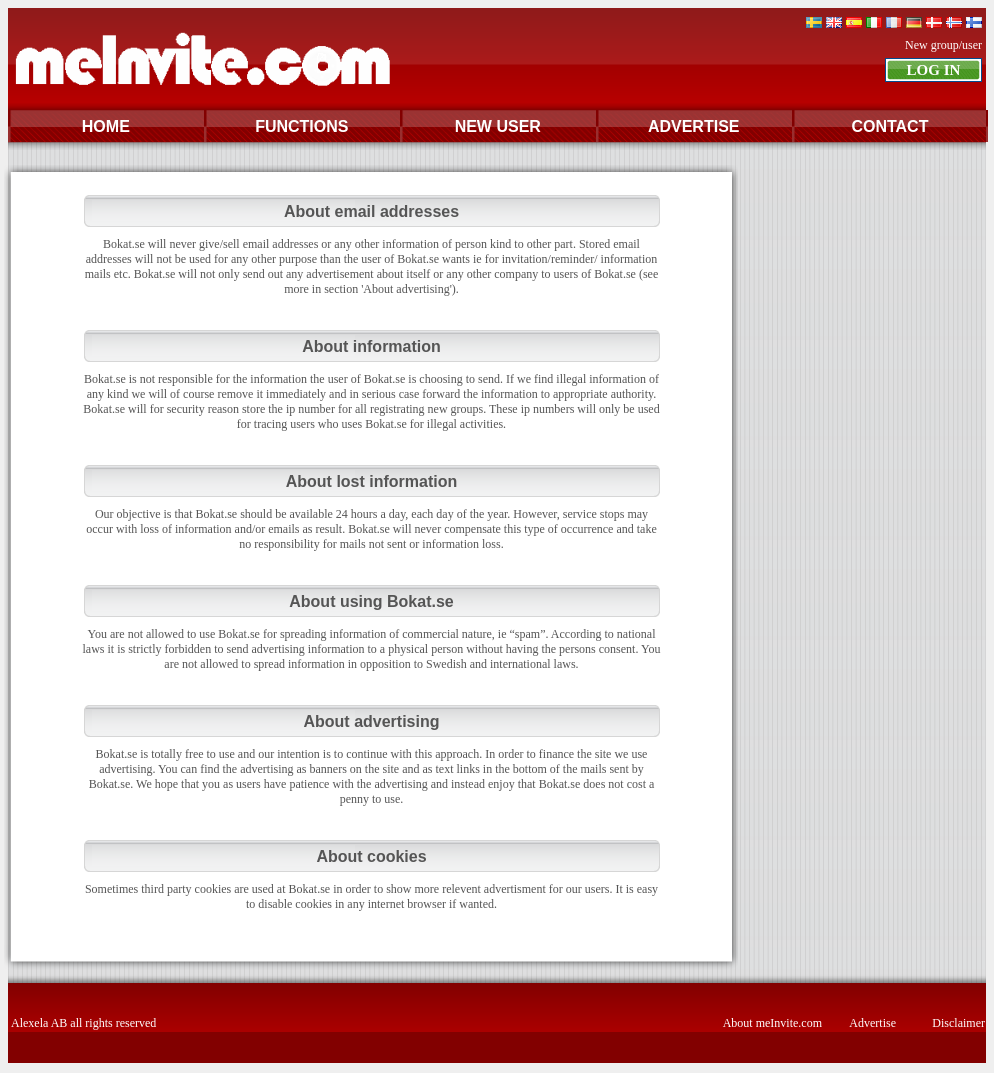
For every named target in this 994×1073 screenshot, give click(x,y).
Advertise (872, 1023)
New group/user (943, 45)
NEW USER (498, 126)
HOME (106, 126)
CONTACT (889, 126)
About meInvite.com (772, 1023)
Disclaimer (958, 1023)
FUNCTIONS (301, 126)
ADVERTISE (694, 126)
